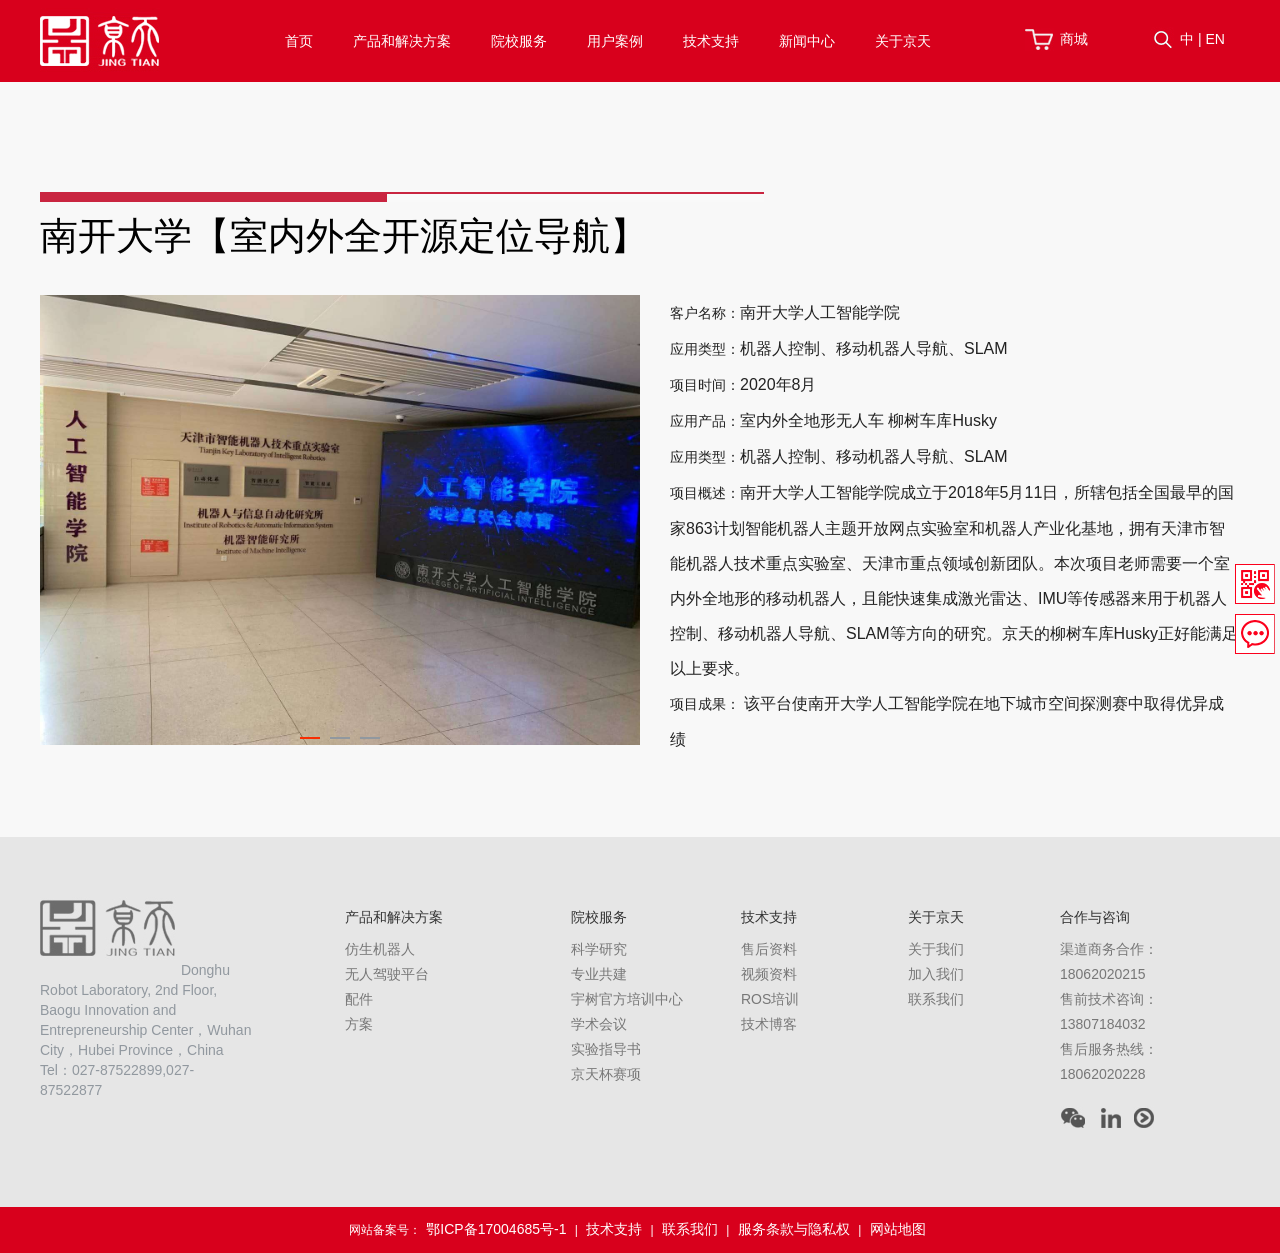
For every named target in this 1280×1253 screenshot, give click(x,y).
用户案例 (615, 41)
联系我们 (936, 999)
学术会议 (599, 1024)
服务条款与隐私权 (794, 1229)
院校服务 (519, 41)
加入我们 (936, 974)
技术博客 (769, 1024)
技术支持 (711, 41)
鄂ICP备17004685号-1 (496, 1229)
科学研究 (599, 949)
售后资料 (769, 949)
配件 (359, 999)
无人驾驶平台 (387, 974)
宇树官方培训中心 (627, 999)
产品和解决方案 (402, 41)
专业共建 (599, 974)
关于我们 (936, 949)
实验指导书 (606, 1049)
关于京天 (903, 41)
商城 (1074, 39)
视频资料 (769, 974)
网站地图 (898, 1229)
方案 (359, 1024)
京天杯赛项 (606, 1074)
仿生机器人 (380, 949)
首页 (299, 41)
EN (1214, 39)
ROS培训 (770, 999)
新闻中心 (807, 41)
